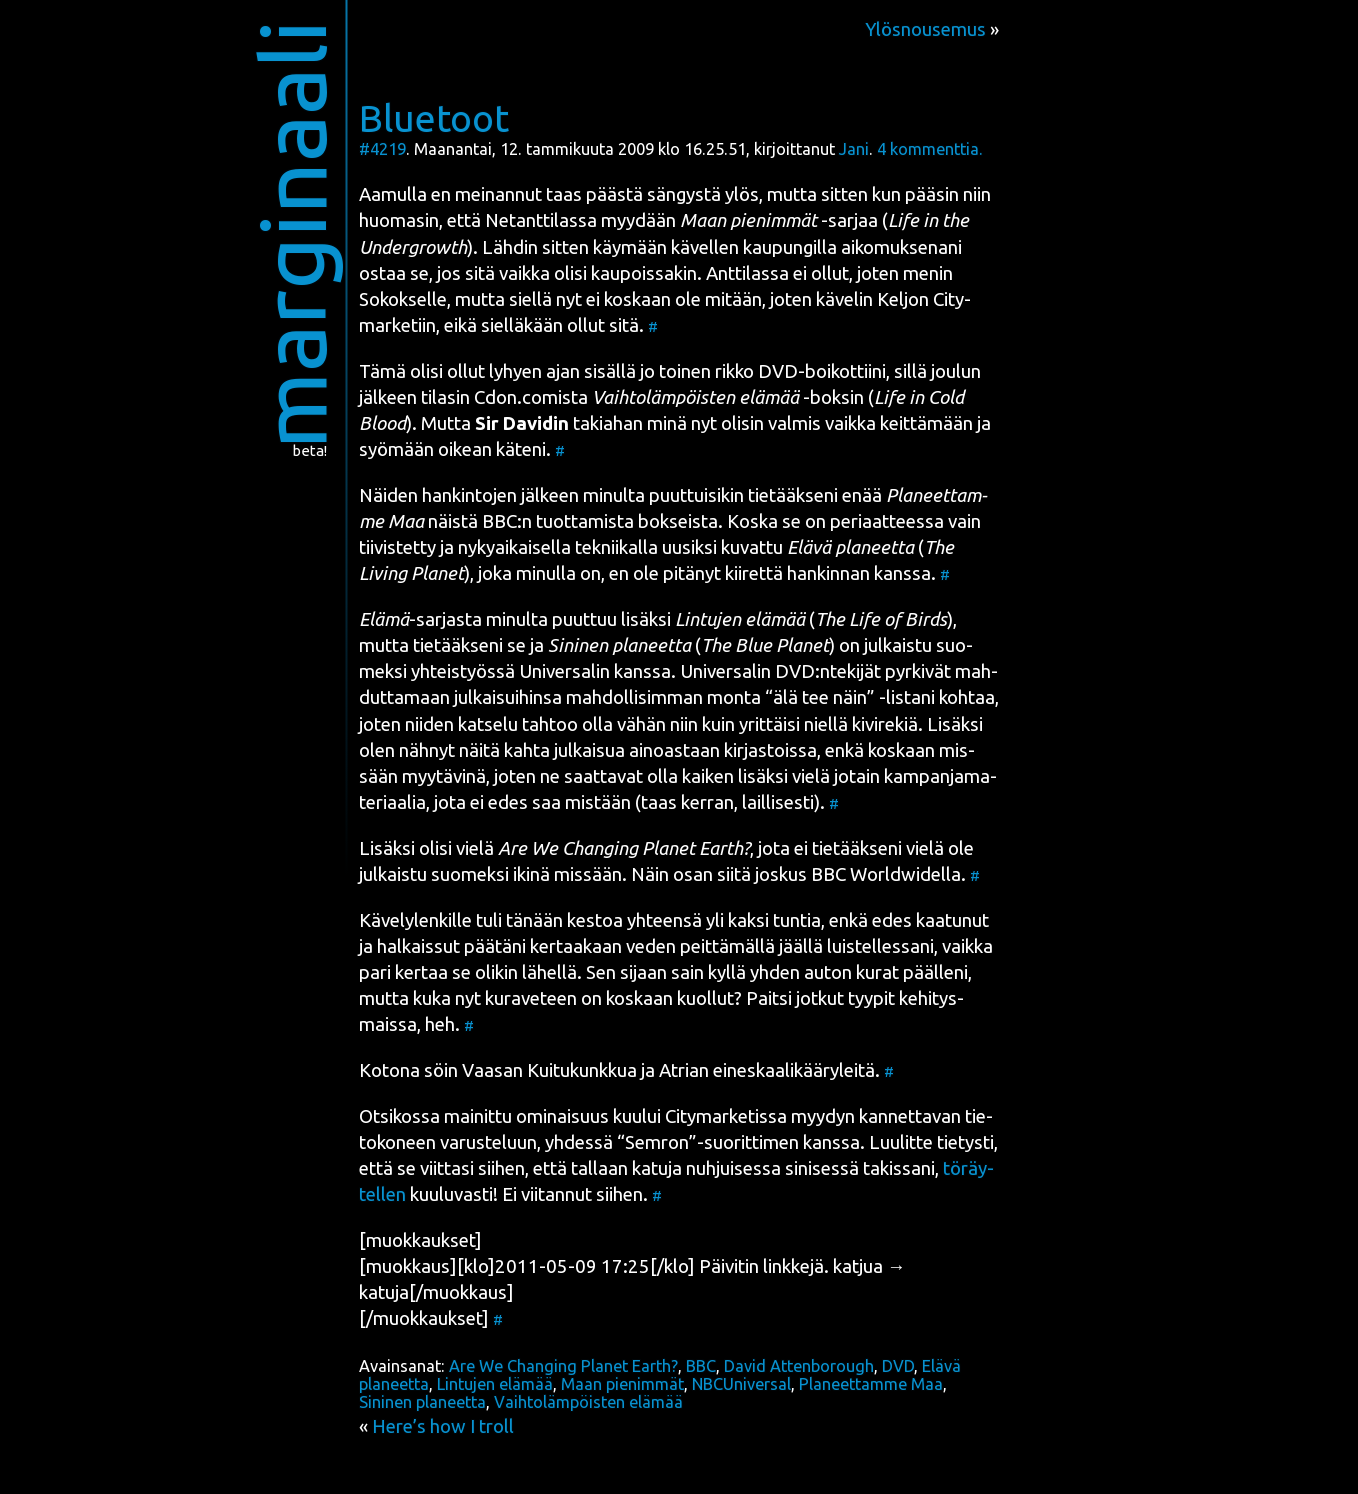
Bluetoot (434, 118)
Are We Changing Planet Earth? (563, 1366)
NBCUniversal (741, 1384)
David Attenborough (799, 1366)
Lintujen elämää (495, 1384)
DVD (898, 1366)
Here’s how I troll (443, 1426)
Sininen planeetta (422, 1402)
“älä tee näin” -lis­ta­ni (850, 697)
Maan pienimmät (622, 1384)
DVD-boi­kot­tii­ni (822, 371)
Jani (854, 149)
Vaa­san (492, 1070)
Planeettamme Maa (871, 1384)
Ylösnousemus (925, 29)
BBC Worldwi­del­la (886, 874)
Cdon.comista (531, 397)
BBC (499, 521)
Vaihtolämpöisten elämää (588, 1402)
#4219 (382, 149)
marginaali (292, 234)
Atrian (684, 1070)
